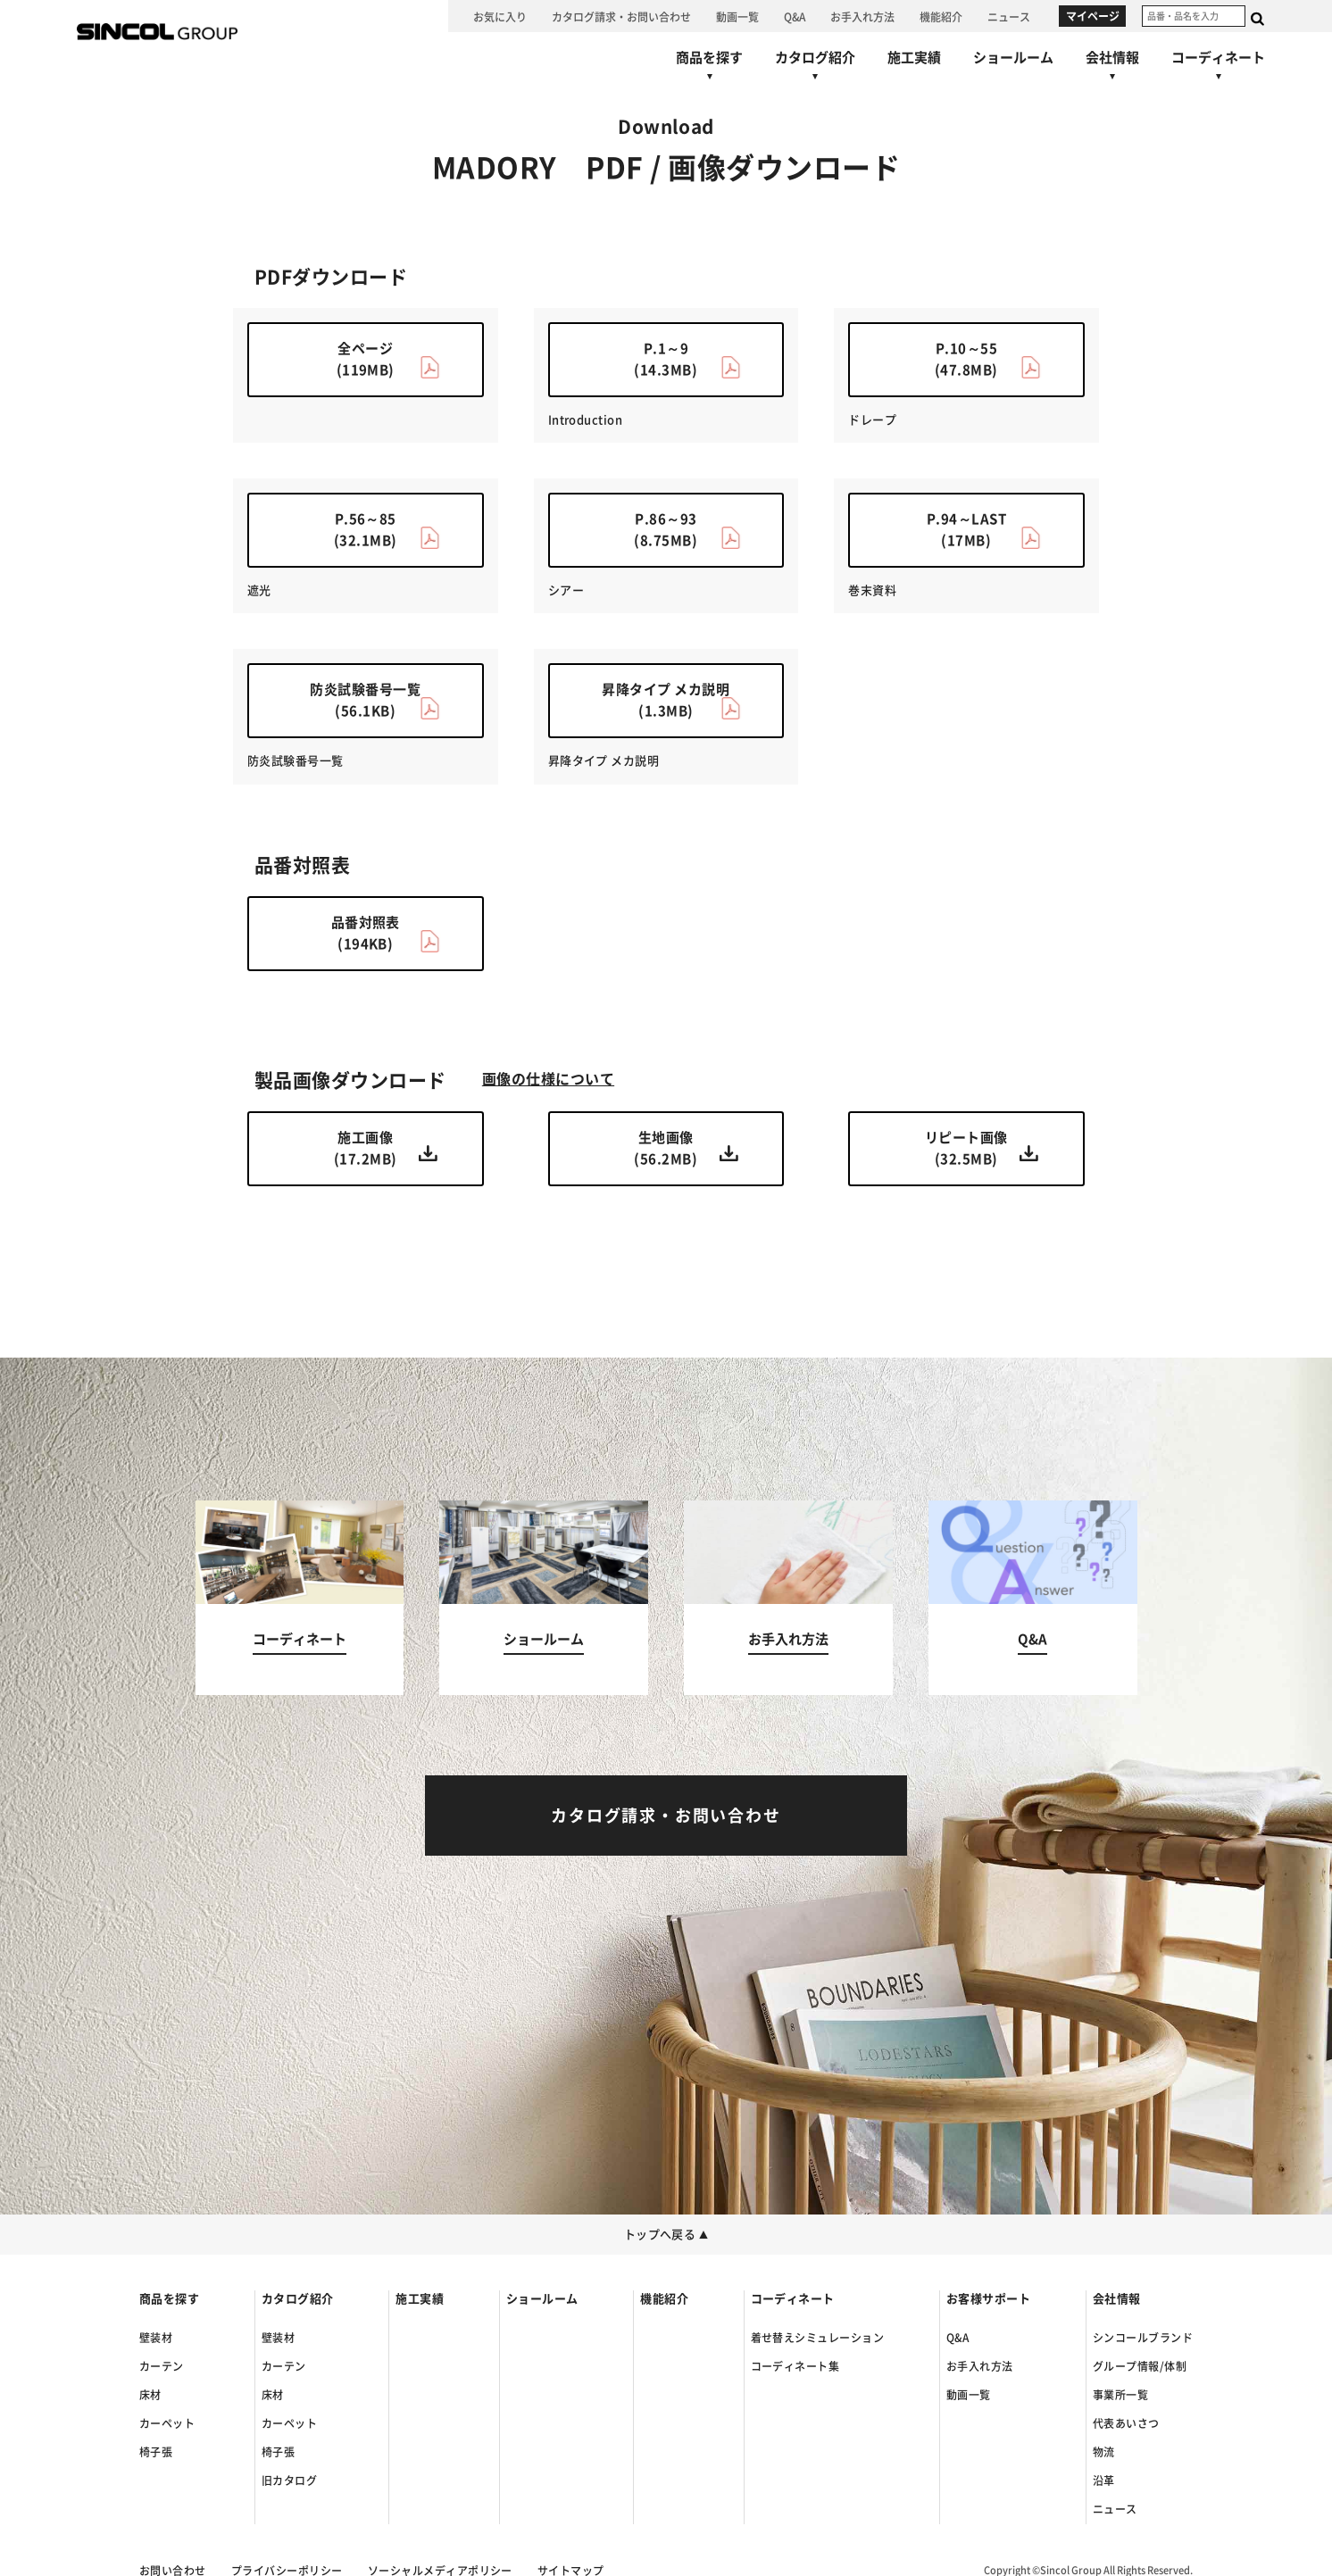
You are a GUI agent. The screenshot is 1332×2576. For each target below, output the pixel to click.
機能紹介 (664, 2299)
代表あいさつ (1126, 2423)
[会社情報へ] (1112, 69)
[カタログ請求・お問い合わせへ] (621, 16)
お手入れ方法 (979, 2366)
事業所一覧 (1120, 2394)
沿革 (1104, 2480)
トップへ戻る (666, 2234)
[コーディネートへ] (300, 1598)
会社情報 (1117, 2299)
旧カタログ (289, 2480)
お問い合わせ (172, 2570)
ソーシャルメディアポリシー (440, 2570)
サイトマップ (570, 2570)
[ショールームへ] (1013, 57)
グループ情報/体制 (1139, 2366)
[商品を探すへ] (709, 69)
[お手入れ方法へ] (862, 16)
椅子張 (155, 2452)
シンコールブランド (1143, 2337)
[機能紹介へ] (941, 16)
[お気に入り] (500, 16)
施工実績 (419, 2299)
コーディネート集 (795, 2366)
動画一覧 (968, 2394)
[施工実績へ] (914, 57)
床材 (150, 2394)
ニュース (1115, 2509)
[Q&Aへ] (794, 16)
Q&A (957, 2337)
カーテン (161, 2366)
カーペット (167, 2423)
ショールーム (542, 2299)
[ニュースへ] (1008, 16)
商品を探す (169, 2299)
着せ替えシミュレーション (818, 2337)
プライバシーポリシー (287, 2570)
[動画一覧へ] (737, 16)
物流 (1104, 2452)
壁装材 (155, 2337)
